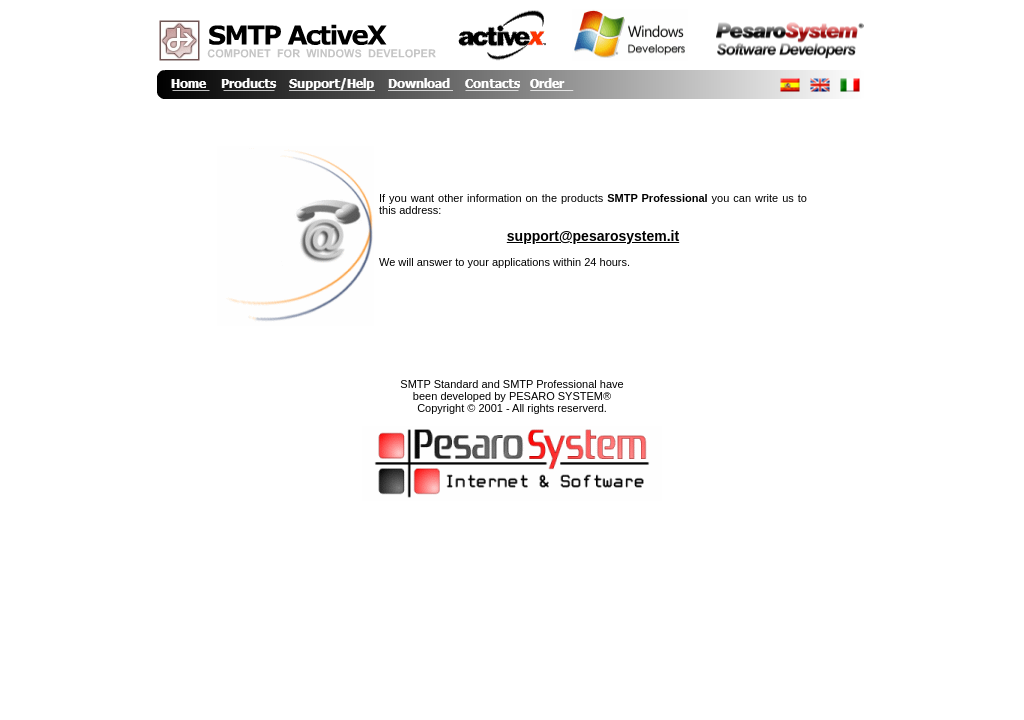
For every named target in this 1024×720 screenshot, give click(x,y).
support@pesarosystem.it (593, 236)
